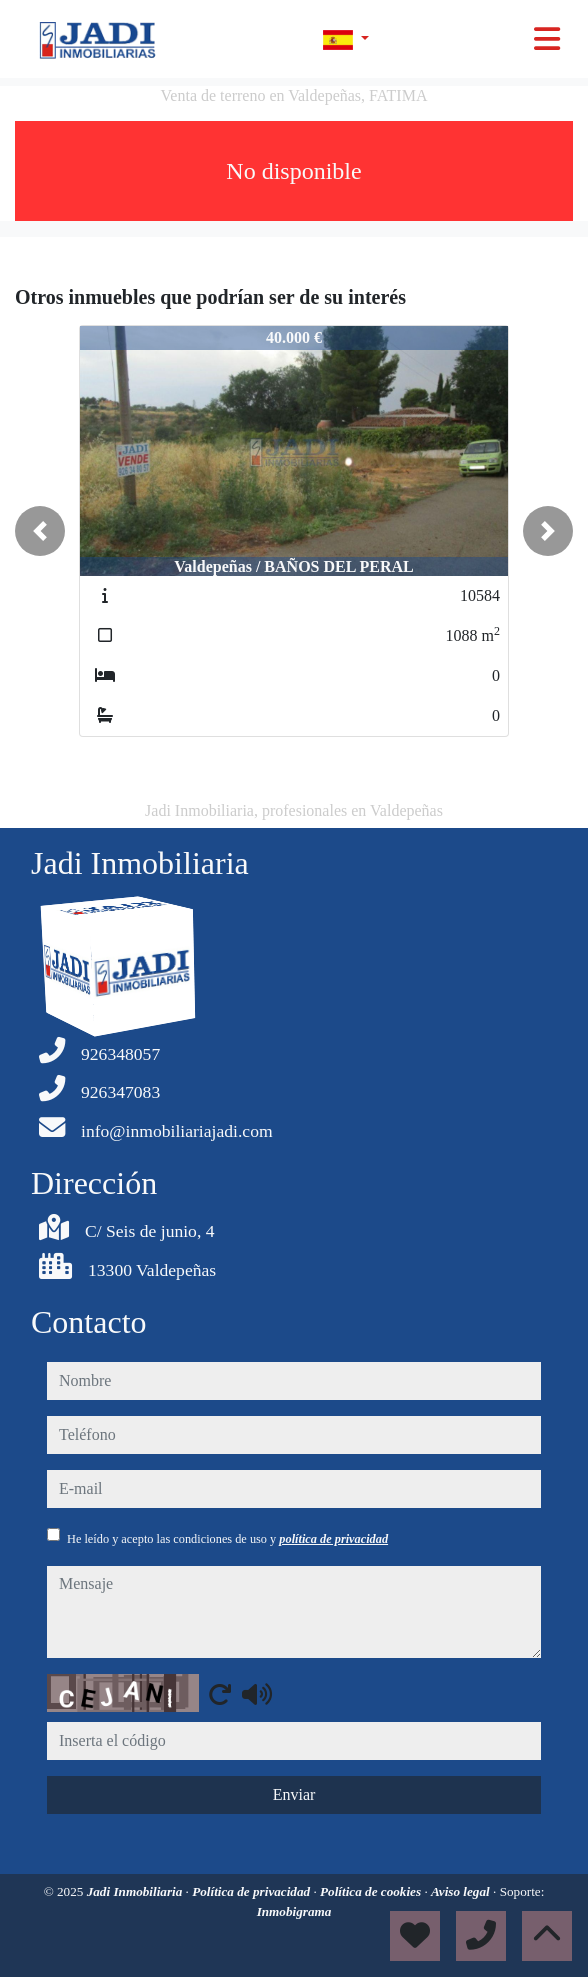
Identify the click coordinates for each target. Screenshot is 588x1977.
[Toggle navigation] (547, 39)
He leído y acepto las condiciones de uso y (227, 1539)
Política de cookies (372, 1891)
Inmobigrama (294, 1911)
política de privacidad (333, 1539)
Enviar (294, 1794)
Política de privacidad (252, 1891)
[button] (40, 531)
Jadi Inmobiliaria (136, 1891)
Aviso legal (462, 1891)
